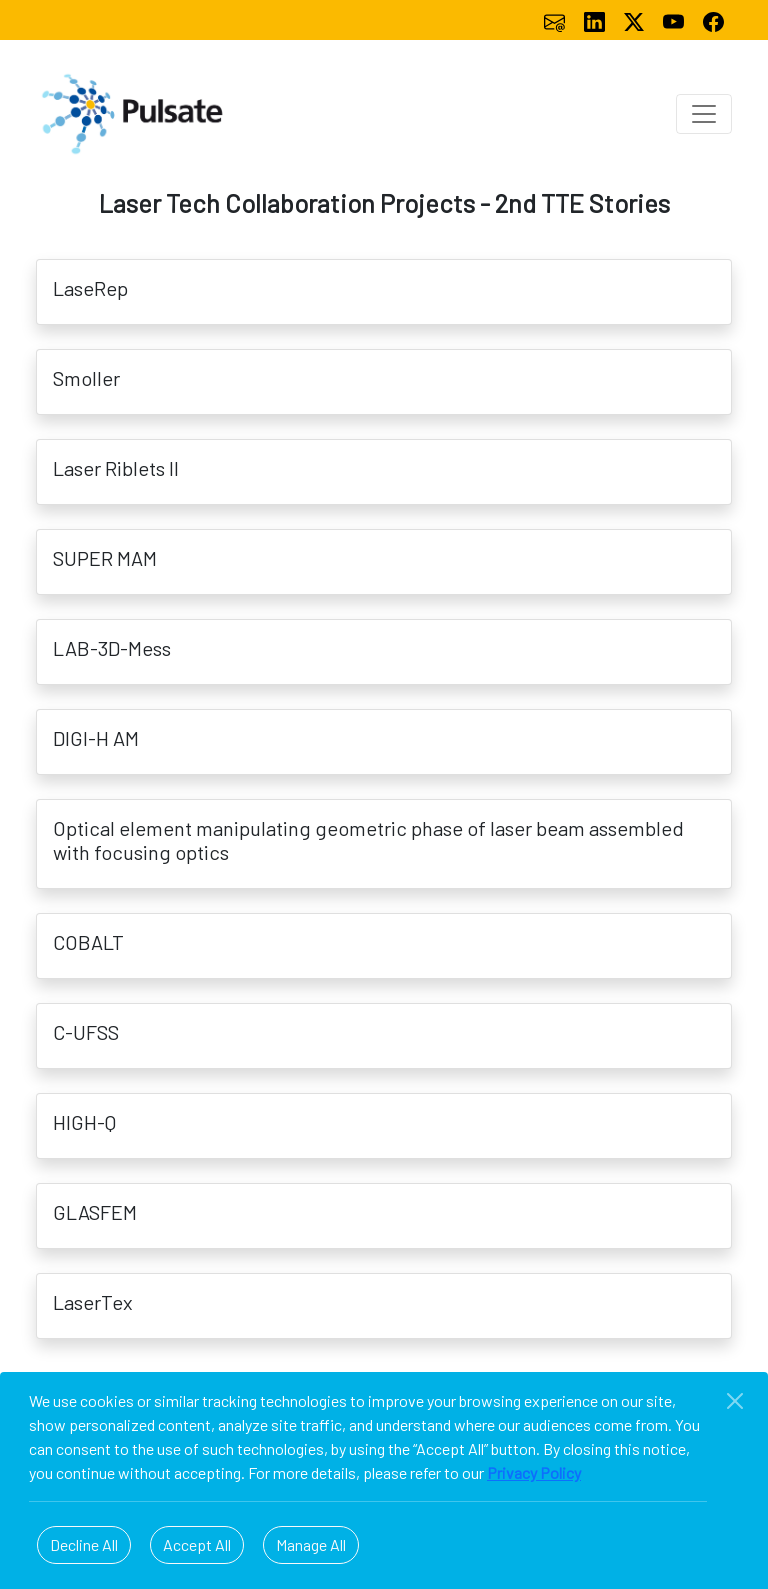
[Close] (735, 1401)
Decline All (84, 1544)
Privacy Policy (534, 1472)
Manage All (311, 1544)
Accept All (197, 1544)
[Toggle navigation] (704, 114)
